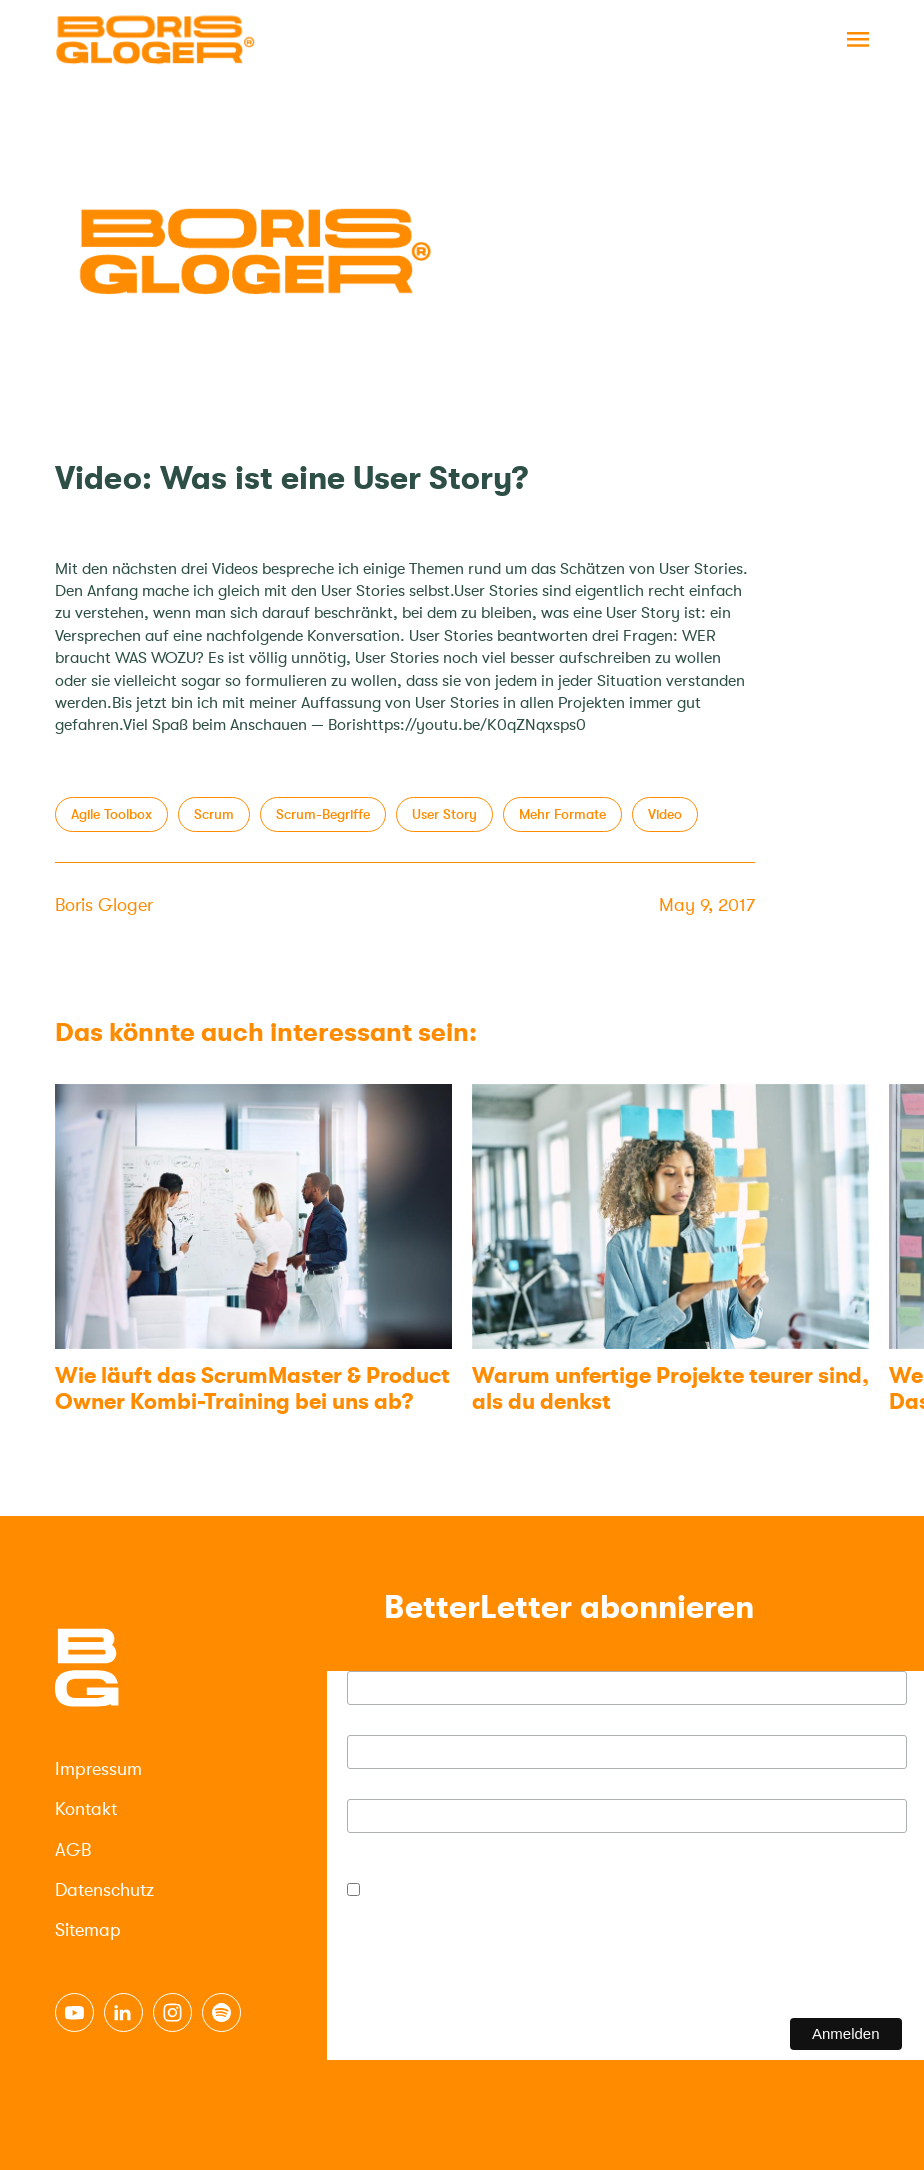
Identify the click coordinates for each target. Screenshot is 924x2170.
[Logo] (155, 40)
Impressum (98, 1769)
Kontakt (86, 1809)
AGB (73, 1850)
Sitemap (88, 1930)
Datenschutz (104, 1890)
